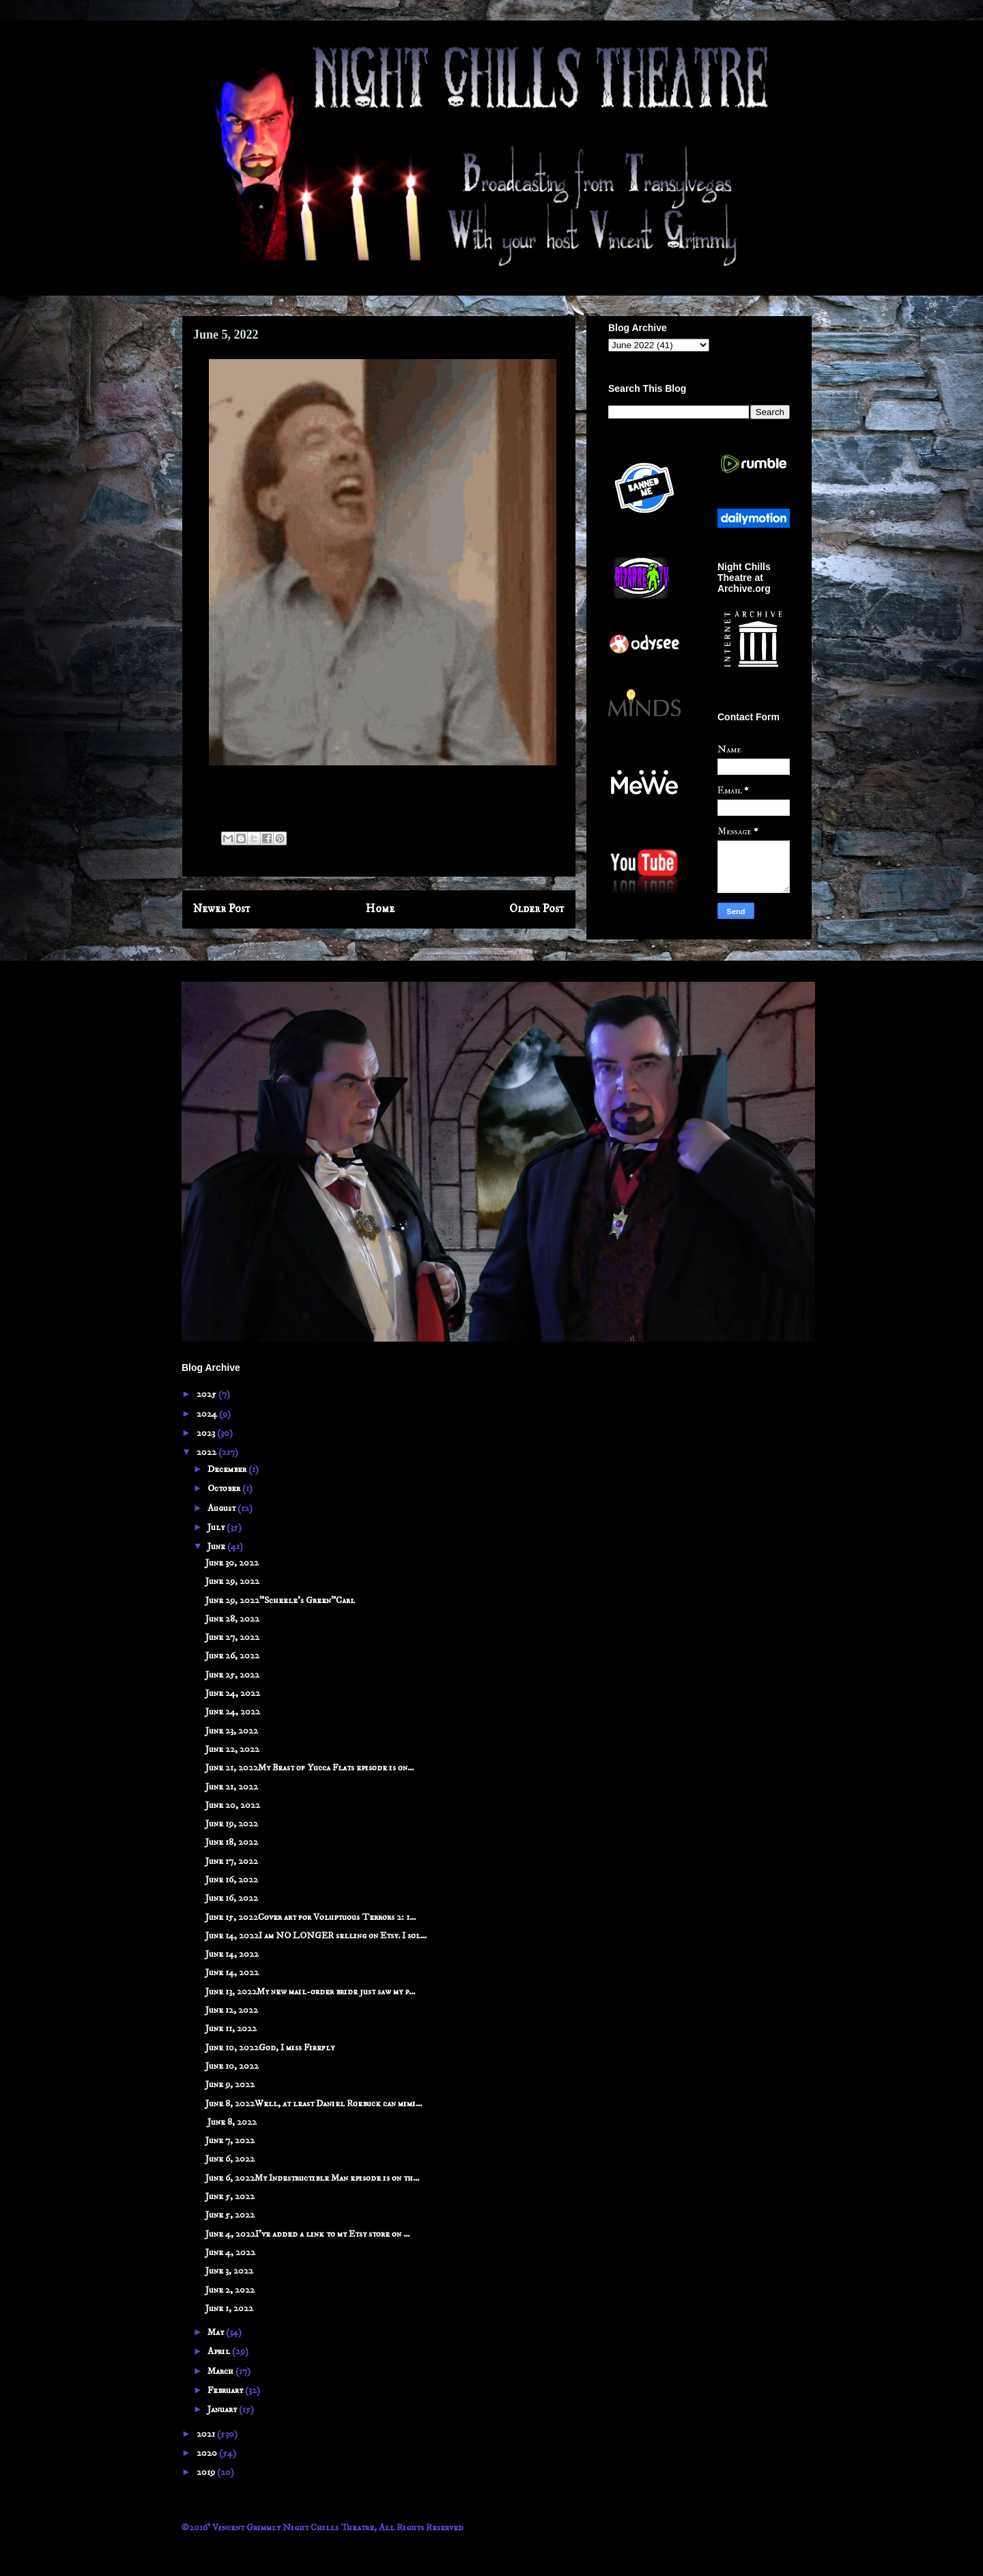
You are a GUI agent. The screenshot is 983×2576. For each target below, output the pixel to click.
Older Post (537, 909)
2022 (207, 1452)
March (222, 2371)
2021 (207, 2434)
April (220, 2351)
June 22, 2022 (232, 1749)
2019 (207, 2472)
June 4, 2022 (230, 2252)
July (217, 1527)
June (217, 1546)
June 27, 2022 (232, 1637)
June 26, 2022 (232, 1656)
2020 (208, 2453)
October (225, 1488)
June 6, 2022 (230, 2159)
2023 (207, 1433)
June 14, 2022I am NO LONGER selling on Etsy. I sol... (316, 1935)
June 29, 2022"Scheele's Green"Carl (280, 1600)
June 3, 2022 (229, 2271)
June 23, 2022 (231, 1731)
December (228, 1469)
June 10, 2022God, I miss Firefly (269, 2047)
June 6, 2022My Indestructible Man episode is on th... (312, 2178)
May (217, 2332)
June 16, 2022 (231, 1879)
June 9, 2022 (230, 2084)
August (223, 1508)
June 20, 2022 (232, 1805)
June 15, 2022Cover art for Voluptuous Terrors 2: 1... (310, 1917)
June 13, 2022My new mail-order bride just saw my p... (310, 1991)
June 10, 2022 (232, 2066)
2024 (208, 1414)
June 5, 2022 (230, 2196)
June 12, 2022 (231, 2010)
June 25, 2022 (232, 1675)
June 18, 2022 (231, 1842)
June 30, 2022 (232, 1563)
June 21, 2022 (231, 1787)
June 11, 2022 (231, 2028)
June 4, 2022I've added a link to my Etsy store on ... (307, 2234)
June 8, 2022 (231, 2122)
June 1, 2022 (229, 2308)
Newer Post (222, 909)
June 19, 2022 (231, 1823)
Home (380, 909)
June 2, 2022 (230, 2290)
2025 (207, 1394)
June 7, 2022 (230, 2140)
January (223, 2409)
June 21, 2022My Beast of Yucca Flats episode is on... (309, 1767)
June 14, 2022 (232, 1954)
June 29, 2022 (232, 1581)
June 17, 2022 (231, 1861)
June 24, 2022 (232, 1693)
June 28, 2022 (232, 1619)
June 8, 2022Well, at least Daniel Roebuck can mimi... (313, 2103)
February (226, 2390)
